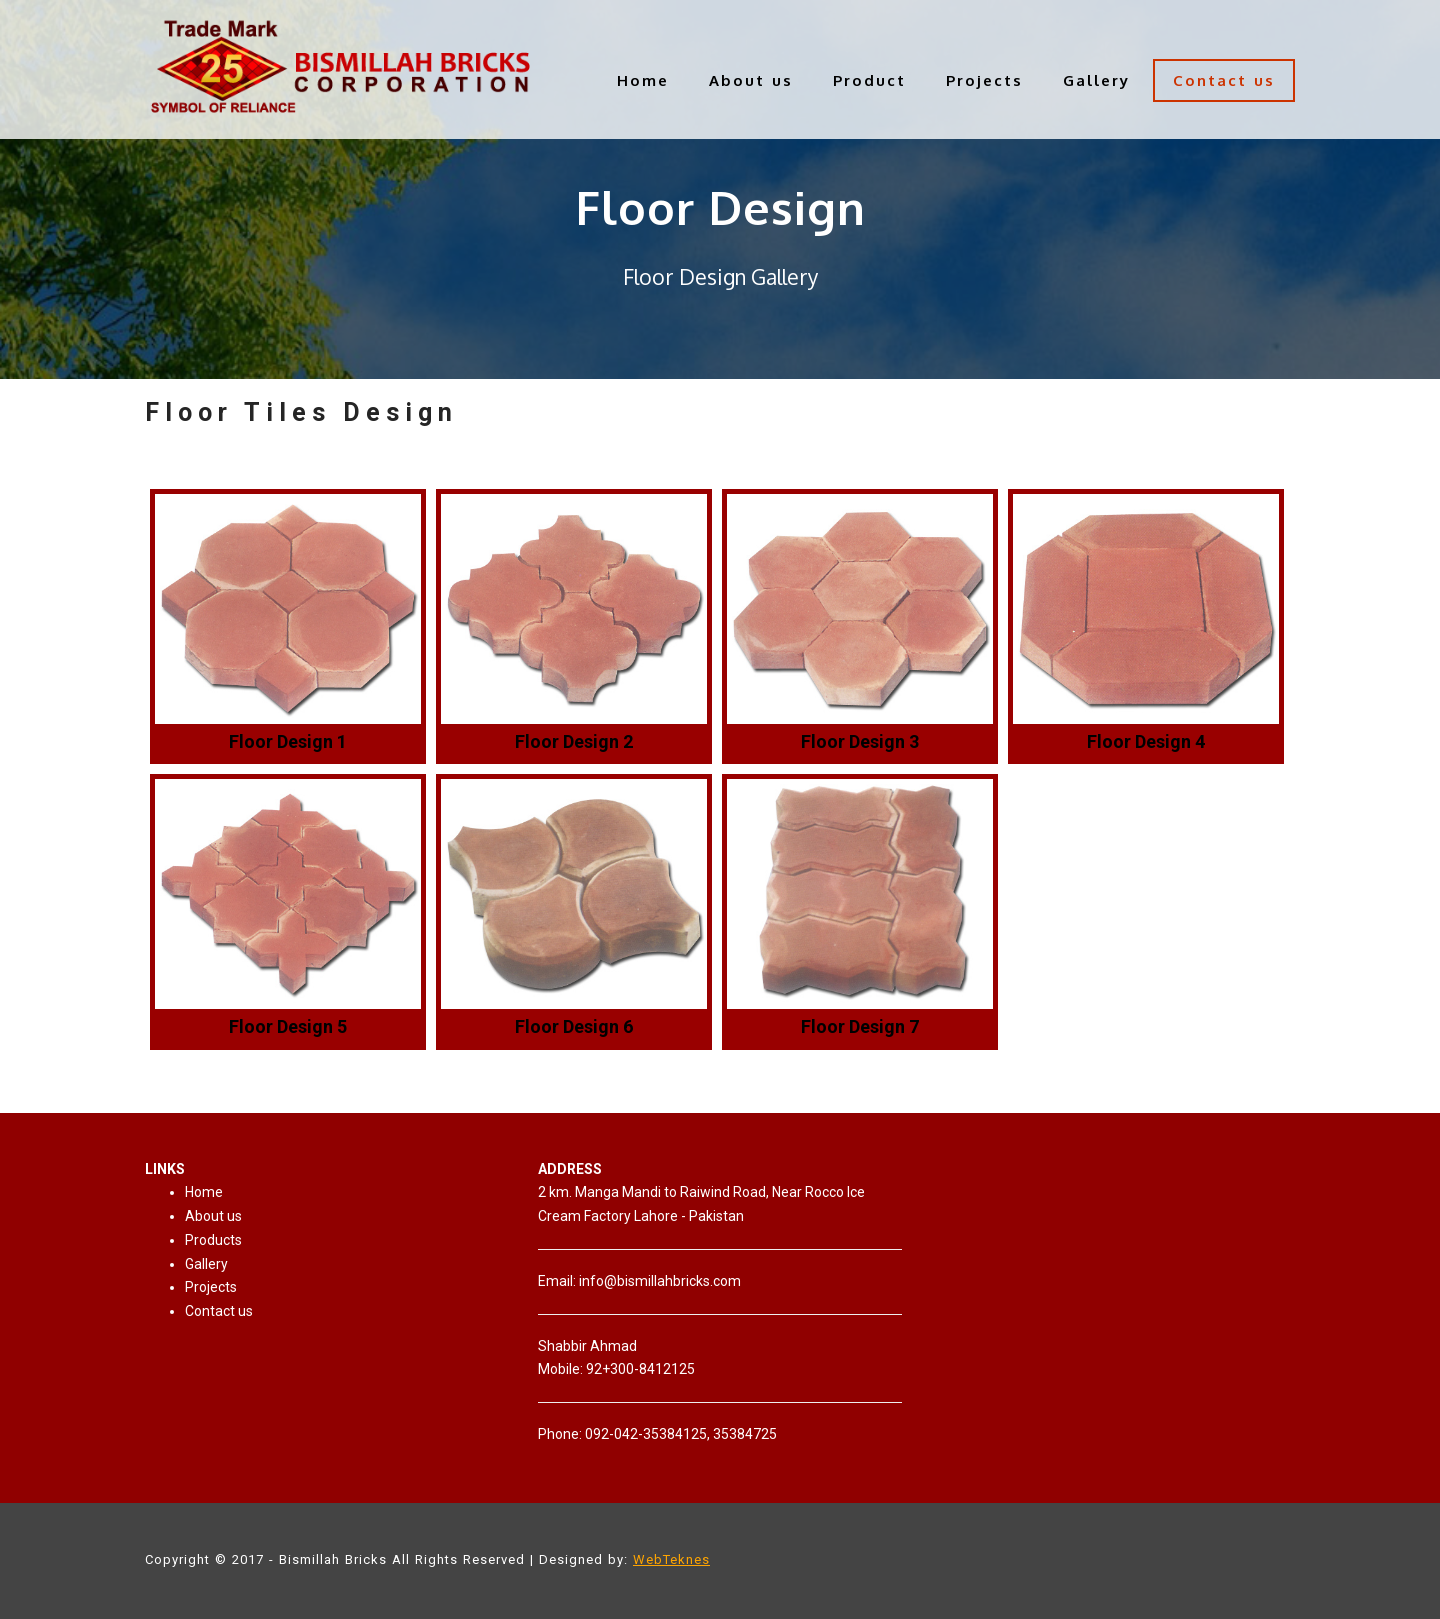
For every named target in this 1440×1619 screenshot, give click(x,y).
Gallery (1096, 80)
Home (643, 80)
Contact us (1224, 80)
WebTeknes (671, 1559)
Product (869, 80)
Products (213, 1240)
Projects (984, 80)
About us (751, 80)
